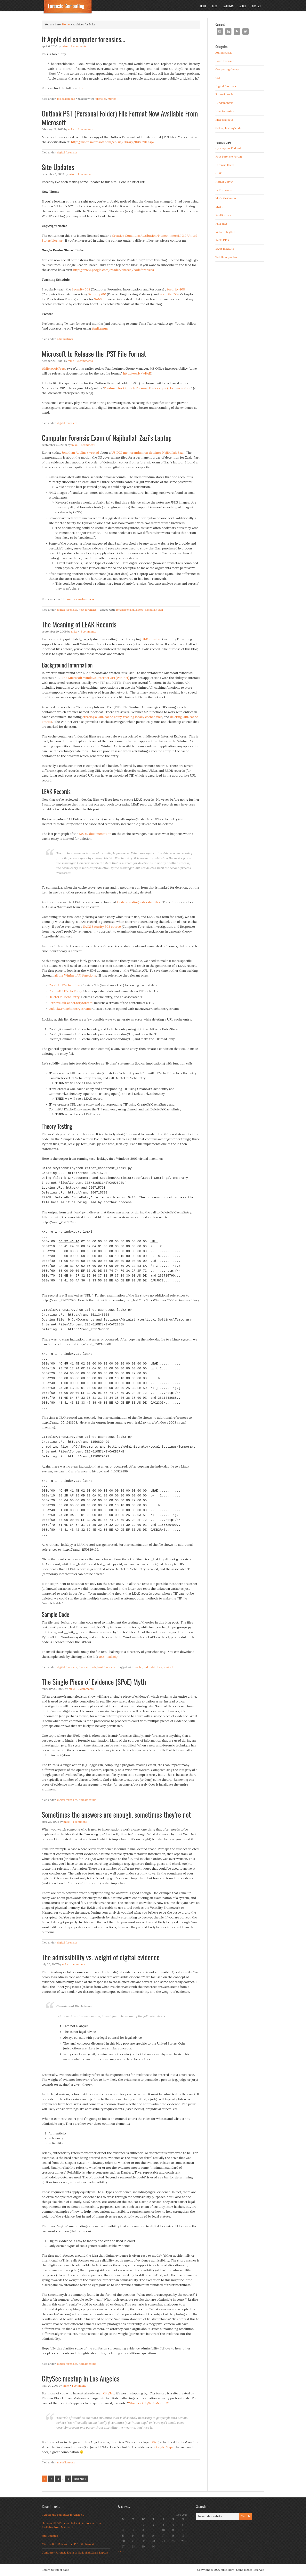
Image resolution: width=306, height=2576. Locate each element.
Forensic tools (87, 1667)
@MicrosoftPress (54, 368)
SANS (98, 299)
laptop (139, 609)
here (82, 88)
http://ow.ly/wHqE (137, 373)
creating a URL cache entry (101, 717)
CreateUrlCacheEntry (64, 985)
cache (138, 1667)
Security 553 (169, 294)
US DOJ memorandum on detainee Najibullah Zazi (147, 452)
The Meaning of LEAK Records (79, 624)
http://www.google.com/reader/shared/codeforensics (113, 270)
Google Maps (163, 2447)
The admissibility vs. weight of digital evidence (101, 1957)
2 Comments (78, 46)
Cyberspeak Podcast (228, 148)
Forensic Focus (224, 165)
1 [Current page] (44, 2479)
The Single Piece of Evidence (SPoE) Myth (94, 1681)
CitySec (108, 2393)
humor (112, 98)
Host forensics (87, 609)
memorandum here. (81, 599)
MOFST (220, 207)
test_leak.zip (108, 1656)
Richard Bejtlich (225, 232)
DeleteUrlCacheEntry (64, 997)
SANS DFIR (222, 240)
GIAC (218, 173)
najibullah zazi (154, 609)
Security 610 (97, 294)
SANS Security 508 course (102, 926)
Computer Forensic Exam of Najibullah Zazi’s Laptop (107, 437)
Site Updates (58, 167)
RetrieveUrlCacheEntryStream (71, 1003)
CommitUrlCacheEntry (65, 991)
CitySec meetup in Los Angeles (80, 2378)
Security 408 (175, 289)
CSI (217, 78)
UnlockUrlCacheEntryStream (70, 1009)
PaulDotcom (223, 215)
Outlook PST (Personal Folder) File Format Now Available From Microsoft (120, 117)
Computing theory (227, 69)
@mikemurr (100, 328)
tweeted (93, 452)
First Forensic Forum (228, 156)
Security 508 (81, 289)
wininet (168, 1667)
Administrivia (65, 339)
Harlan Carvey (224, 181)
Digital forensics (67, 152)
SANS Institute (224, 248)
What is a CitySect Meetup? (148, 2403)
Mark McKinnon (225, 198)
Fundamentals (87, 1800)
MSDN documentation (95, 834)
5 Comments (88, 631)
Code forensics (224, 61)
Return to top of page (55, 2570)
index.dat (150, 1667)
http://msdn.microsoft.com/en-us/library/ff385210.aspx (112, 142)
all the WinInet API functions (75, 975)
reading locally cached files (142, 717)
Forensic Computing (66, 6)
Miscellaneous (66, 98)
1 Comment (85, 174)
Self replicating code (228, 128)
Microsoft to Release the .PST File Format (94, 353)
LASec (153, 2442)
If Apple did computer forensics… (83, 39)
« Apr (121, 2551)
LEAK (159, 1667)
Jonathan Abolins (74, 452)
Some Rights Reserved (250, 2570)
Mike (64, 46)
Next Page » (80, 2479)
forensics (100, 98)
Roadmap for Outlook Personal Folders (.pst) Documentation (147, 388)
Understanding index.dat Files (138, 902)
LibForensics (150, 639)
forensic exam (125, 609)
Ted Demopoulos (226, 257)
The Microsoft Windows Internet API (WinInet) (95, 678)
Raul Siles (221, 223)
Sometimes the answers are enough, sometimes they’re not (116, 1814)
